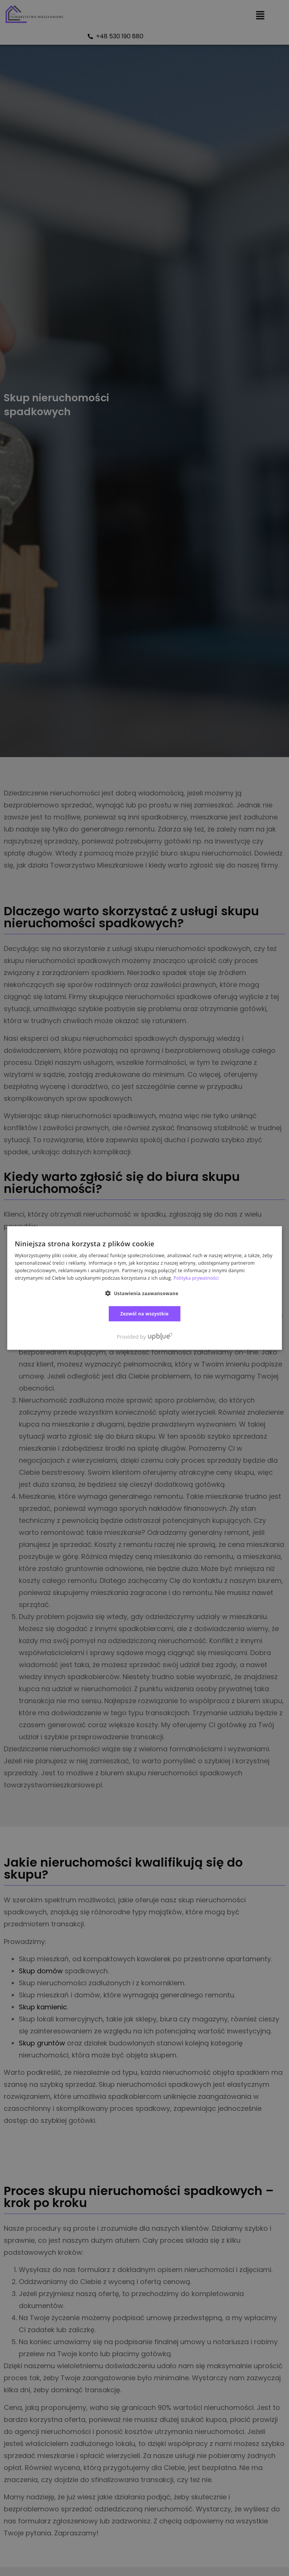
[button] (144, 1293)
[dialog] (144, 1288)
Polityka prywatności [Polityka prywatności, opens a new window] (196, 1277)
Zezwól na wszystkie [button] (144, 1313)
